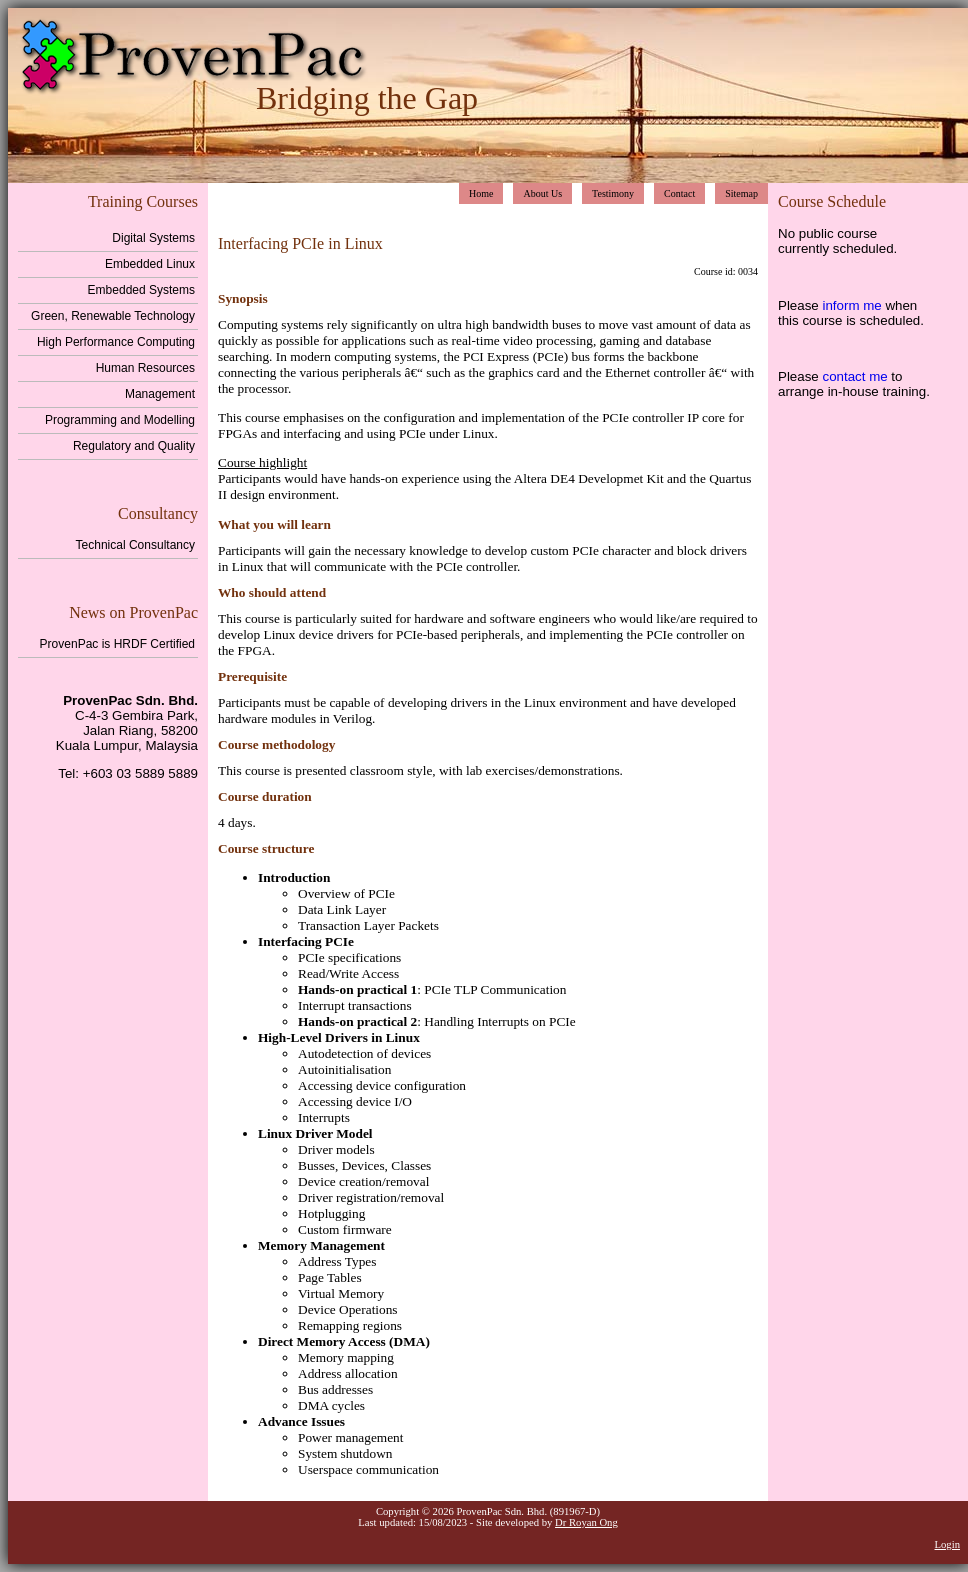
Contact (679, 193)
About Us (542, 193)
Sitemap (741, 193)
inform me (851, 305)
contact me (854, 376)
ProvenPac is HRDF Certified (117, 644)
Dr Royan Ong (586, 1522)
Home (481, 193)
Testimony (613, 193)
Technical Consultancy (135, 545)
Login (947, 1544)
